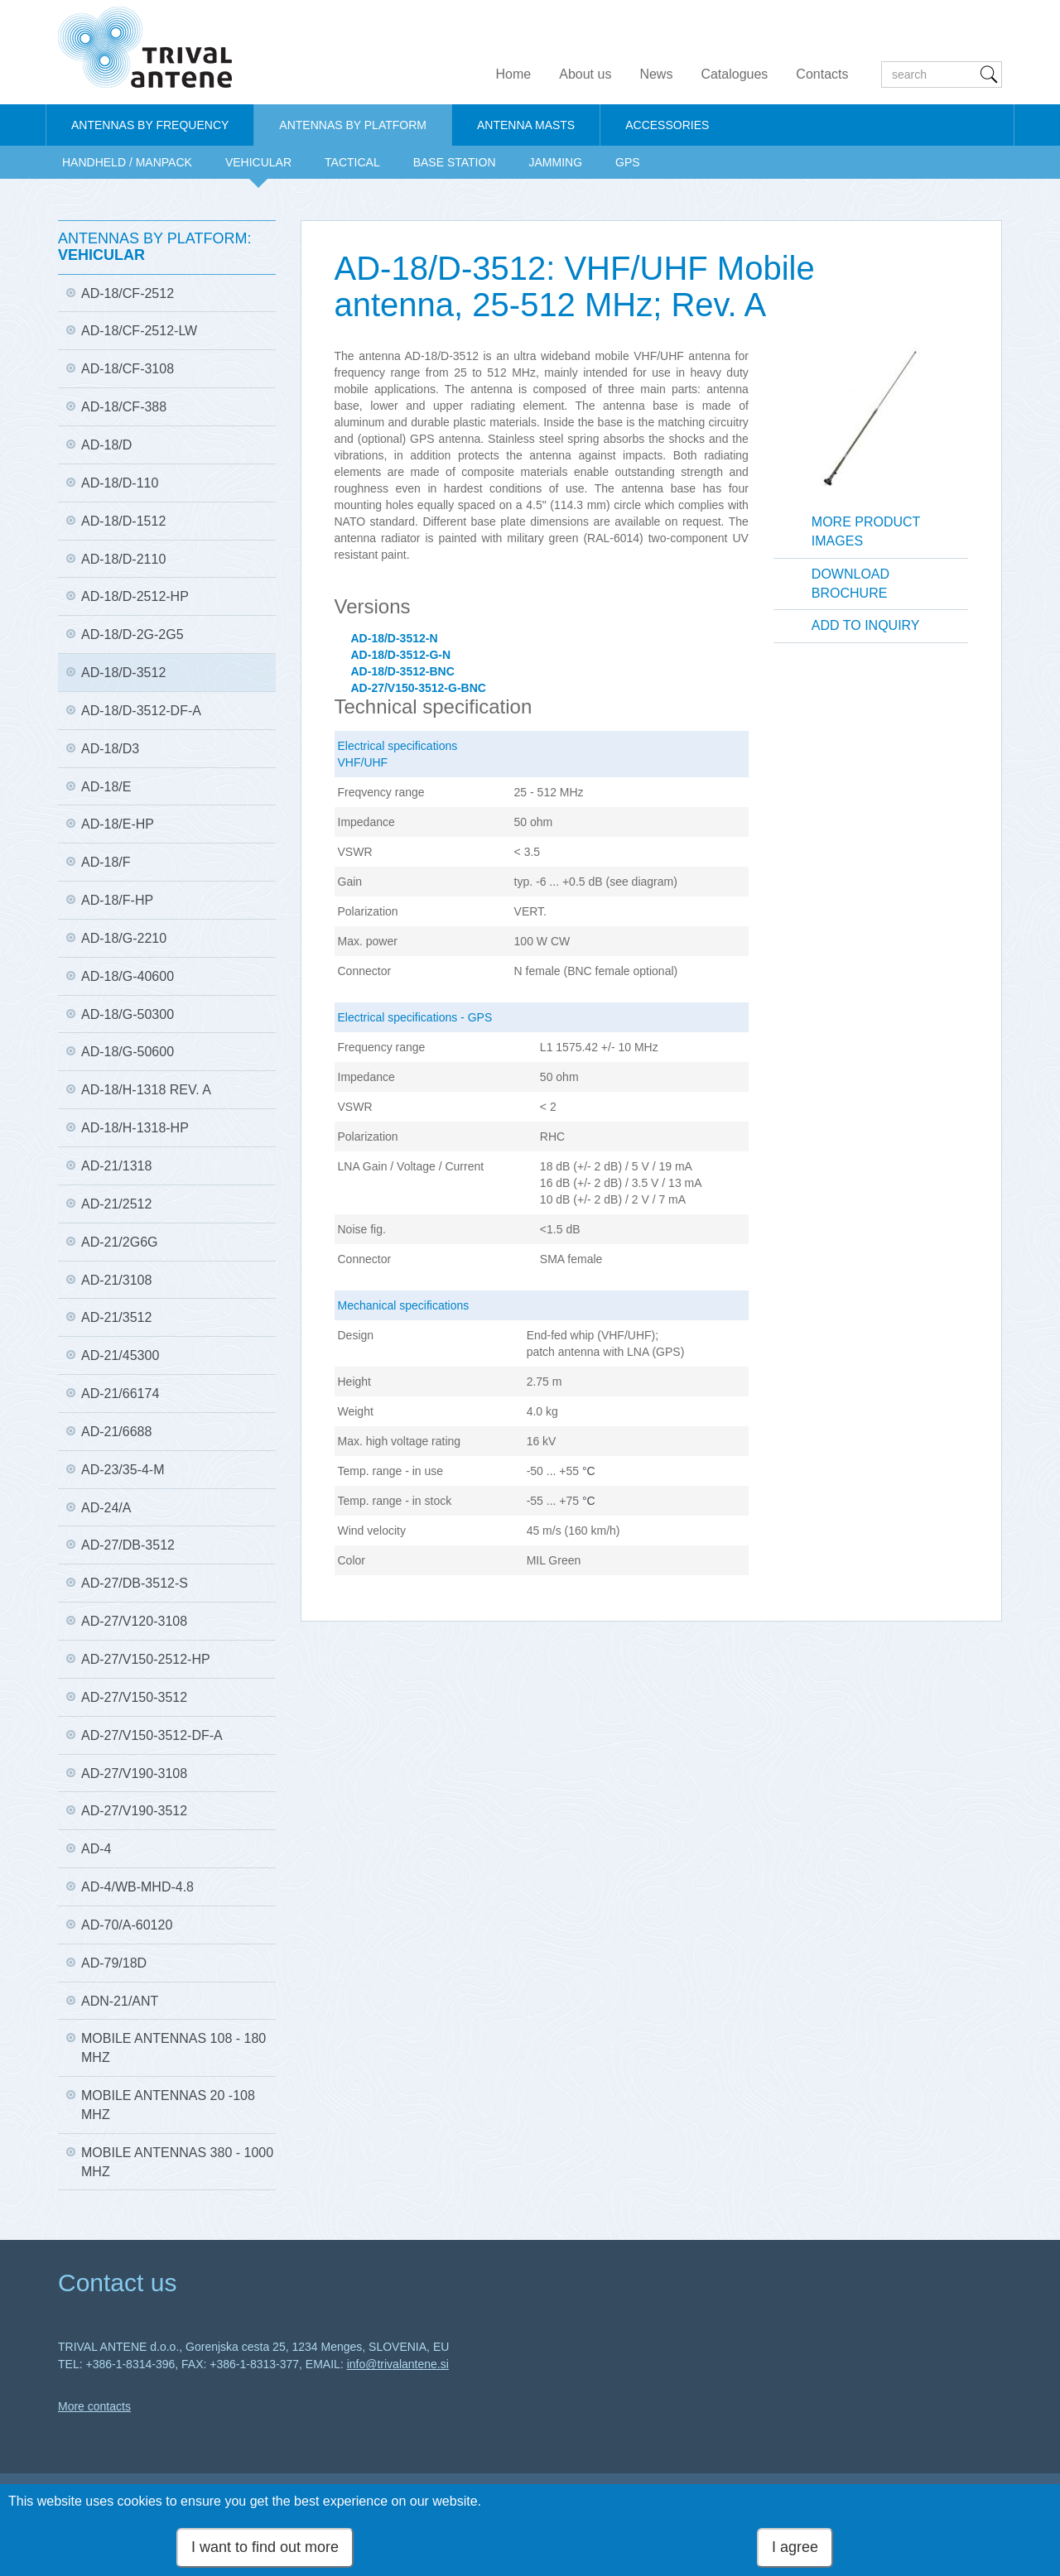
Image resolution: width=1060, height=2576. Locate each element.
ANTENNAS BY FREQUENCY (150, 125)
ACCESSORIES (667, 125)
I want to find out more (265, 2547)
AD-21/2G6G (119, 1242)
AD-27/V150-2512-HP (145, 1659)
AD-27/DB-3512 (128, 1545)
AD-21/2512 (116, 1204)
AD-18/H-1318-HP (135, 1128)
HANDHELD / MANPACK (127, 162)
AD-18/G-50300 (127, 1014)
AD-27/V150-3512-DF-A (152, 1735)
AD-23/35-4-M (122, 1470)
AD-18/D (106, 445)
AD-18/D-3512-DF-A (141, 711)
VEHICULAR (258, 162)
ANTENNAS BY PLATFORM (352, 125)
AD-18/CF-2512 (127, 293)
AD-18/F (106, 862)
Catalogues (734, 74)
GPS (627, 162)
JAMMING (556, 162)
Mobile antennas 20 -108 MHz (168, 2105)
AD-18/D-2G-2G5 (132, 634)
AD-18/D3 (110, 749)
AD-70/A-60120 (126, 1925)
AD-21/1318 (116, 1166)
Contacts (822, 74)
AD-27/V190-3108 (134, 1773)
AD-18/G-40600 (127, 976)
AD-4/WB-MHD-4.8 (137, 1887)
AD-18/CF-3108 (127, 369)
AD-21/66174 (120, 1394)
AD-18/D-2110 (123, 559)
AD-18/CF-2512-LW (139, 331)
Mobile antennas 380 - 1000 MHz (177, 2162)
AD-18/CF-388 (123, 407)
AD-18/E (106, 787)
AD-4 (96, 1849)
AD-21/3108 (116, 1280)
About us (585, 74)
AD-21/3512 (116, 1317)
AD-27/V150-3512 (134, 1697)
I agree (795, 2547)
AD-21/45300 (120, 1355)
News (655, 74)
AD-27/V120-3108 (134, 1621)
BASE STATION (454, 162)
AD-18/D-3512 (123, 673)
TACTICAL (352, 162)
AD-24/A (106, 1508)
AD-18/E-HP (117, 824)
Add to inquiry (866, 625)
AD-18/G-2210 (123, 938)
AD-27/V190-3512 (134, 1811)
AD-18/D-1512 (123, 521)
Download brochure (850, 583)
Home (514, 74)
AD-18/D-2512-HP (135, 596)
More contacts (94, 2406)
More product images (866, 531)
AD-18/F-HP (117, 900)
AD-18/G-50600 (127, 1052)
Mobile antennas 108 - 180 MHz (173, 2047)
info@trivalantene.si (398, 2364)
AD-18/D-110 (119, 483)
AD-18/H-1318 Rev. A (146, 1090)
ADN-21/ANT (119, 2001)
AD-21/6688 (116, 1432)
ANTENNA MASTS (526, 125)
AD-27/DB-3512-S (134, 1583)
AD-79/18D (114, 1963)
